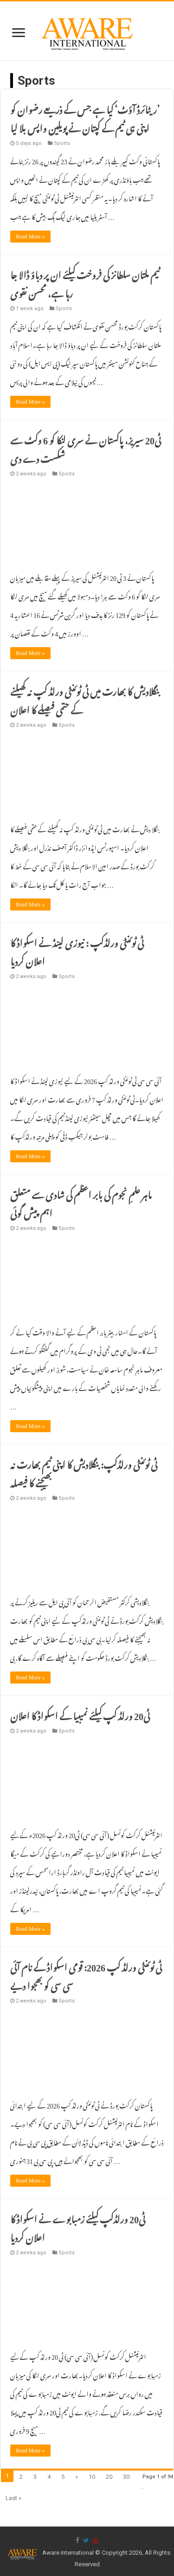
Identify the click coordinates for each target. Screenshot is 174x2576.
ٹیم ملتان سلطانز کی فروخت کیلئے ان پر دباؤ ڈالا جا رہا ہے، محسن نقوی (85, 282)
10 (92, 2476)
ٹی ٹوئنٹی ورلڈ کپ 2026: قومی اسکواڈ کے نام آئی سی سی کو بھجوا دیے (86, 1975)
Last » (13, 2498)
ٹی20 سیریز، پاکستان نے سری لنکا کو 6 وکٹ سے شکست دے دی (85, 447)
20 (109, 2476)
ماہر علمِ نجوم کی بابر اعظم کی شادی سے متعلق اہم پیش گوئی (81, 1202)
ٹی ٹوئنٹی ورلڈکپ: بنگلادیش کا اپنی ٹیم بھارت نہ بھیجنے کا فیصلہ (83, 1472)
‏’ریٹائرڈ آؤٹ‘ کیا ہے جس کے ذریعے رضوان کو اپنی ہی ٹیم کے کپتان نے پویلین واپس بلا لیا (85, 117)
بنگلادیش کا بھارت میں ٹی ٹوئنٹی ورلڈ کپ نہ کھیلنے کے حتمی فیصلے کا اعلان (85, 699)
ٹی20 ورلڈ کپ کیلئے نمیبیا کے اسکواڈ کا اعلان (80, 1714)
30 (126, 2476)
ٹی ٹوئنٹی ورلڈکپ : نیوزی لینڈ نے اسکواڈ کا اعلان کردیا (77, 950)
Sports (62, 143)
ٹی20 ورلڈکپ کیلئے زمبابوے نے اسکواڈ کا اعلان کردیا (77, 2226)
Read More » (30, 236)
